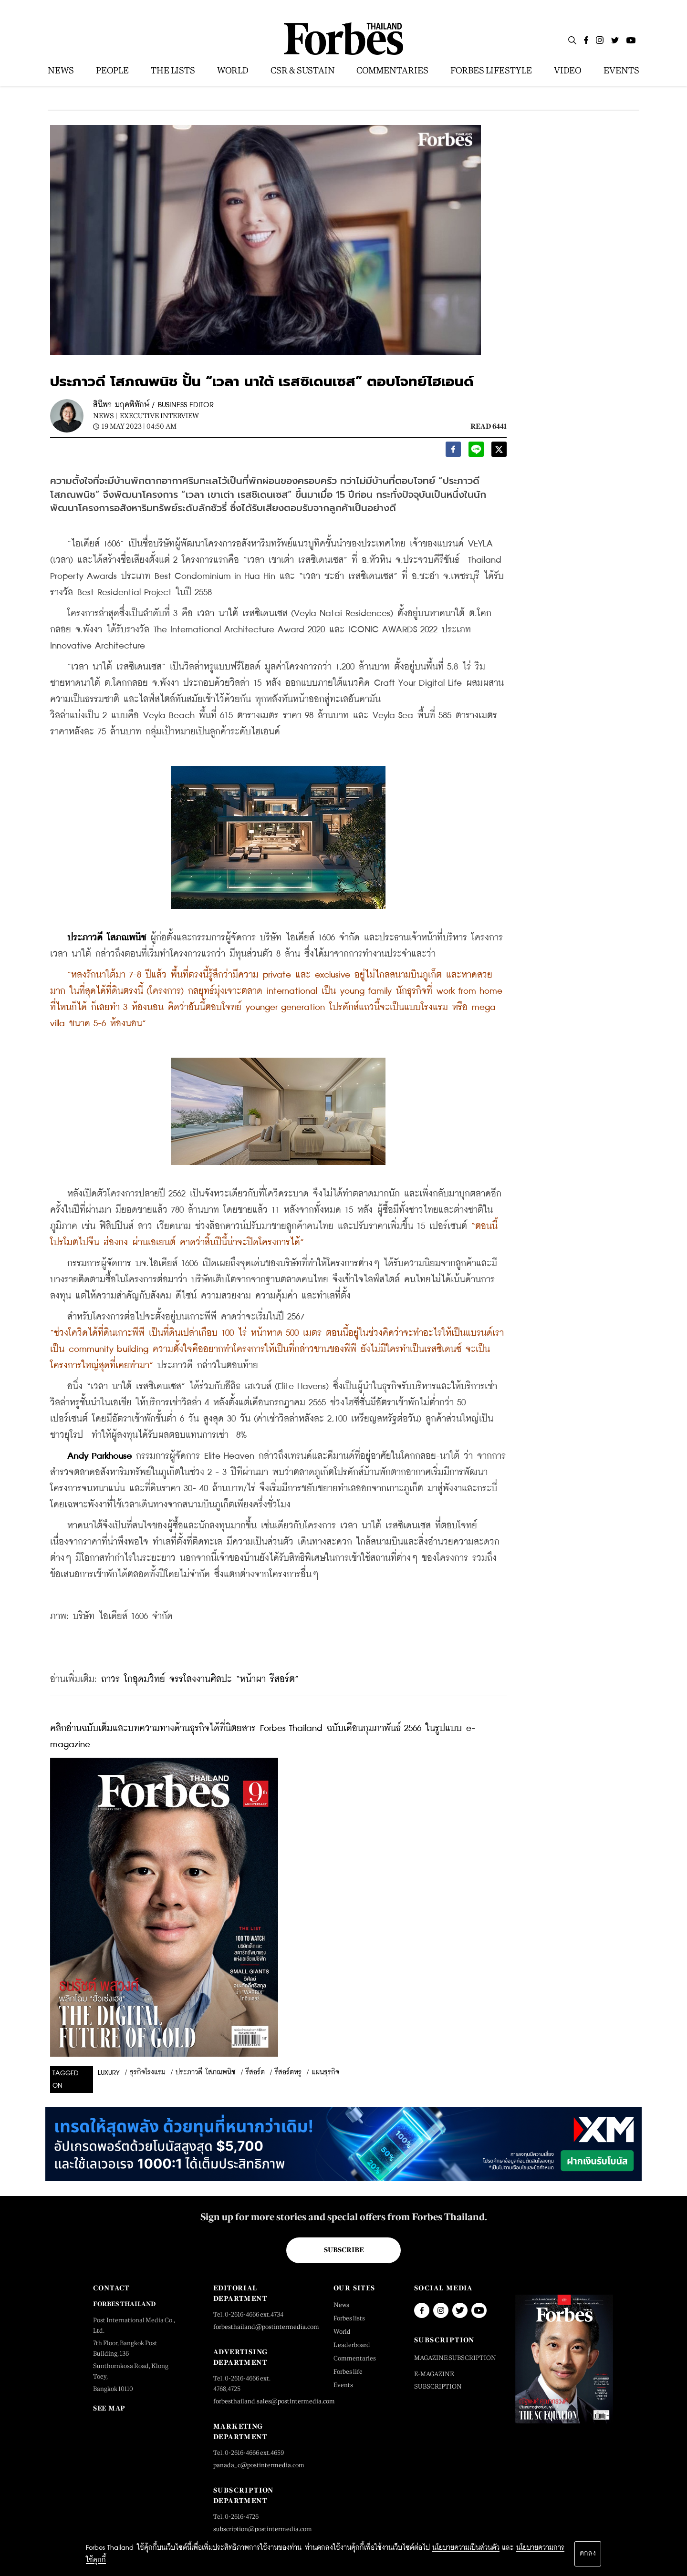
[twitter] (499, 452)
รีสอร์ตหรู (288, 2072)
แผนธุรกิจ (325, 2072)
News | (105, 416)
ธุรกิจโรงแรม (148, 2072)
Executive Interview (159, 416)
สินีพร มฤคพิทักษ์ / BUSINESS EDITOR (153, 405)
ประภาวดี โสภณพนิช (206, 2072)
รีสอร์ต (255, 2072)
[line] (476, 452)
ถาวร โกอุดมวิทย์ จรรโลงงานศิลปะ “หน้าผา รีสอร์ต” (200, 1679)
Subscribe (344, 2250)
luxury (109, 2073)
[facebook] (453, 452)
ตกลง (588, 2553)
